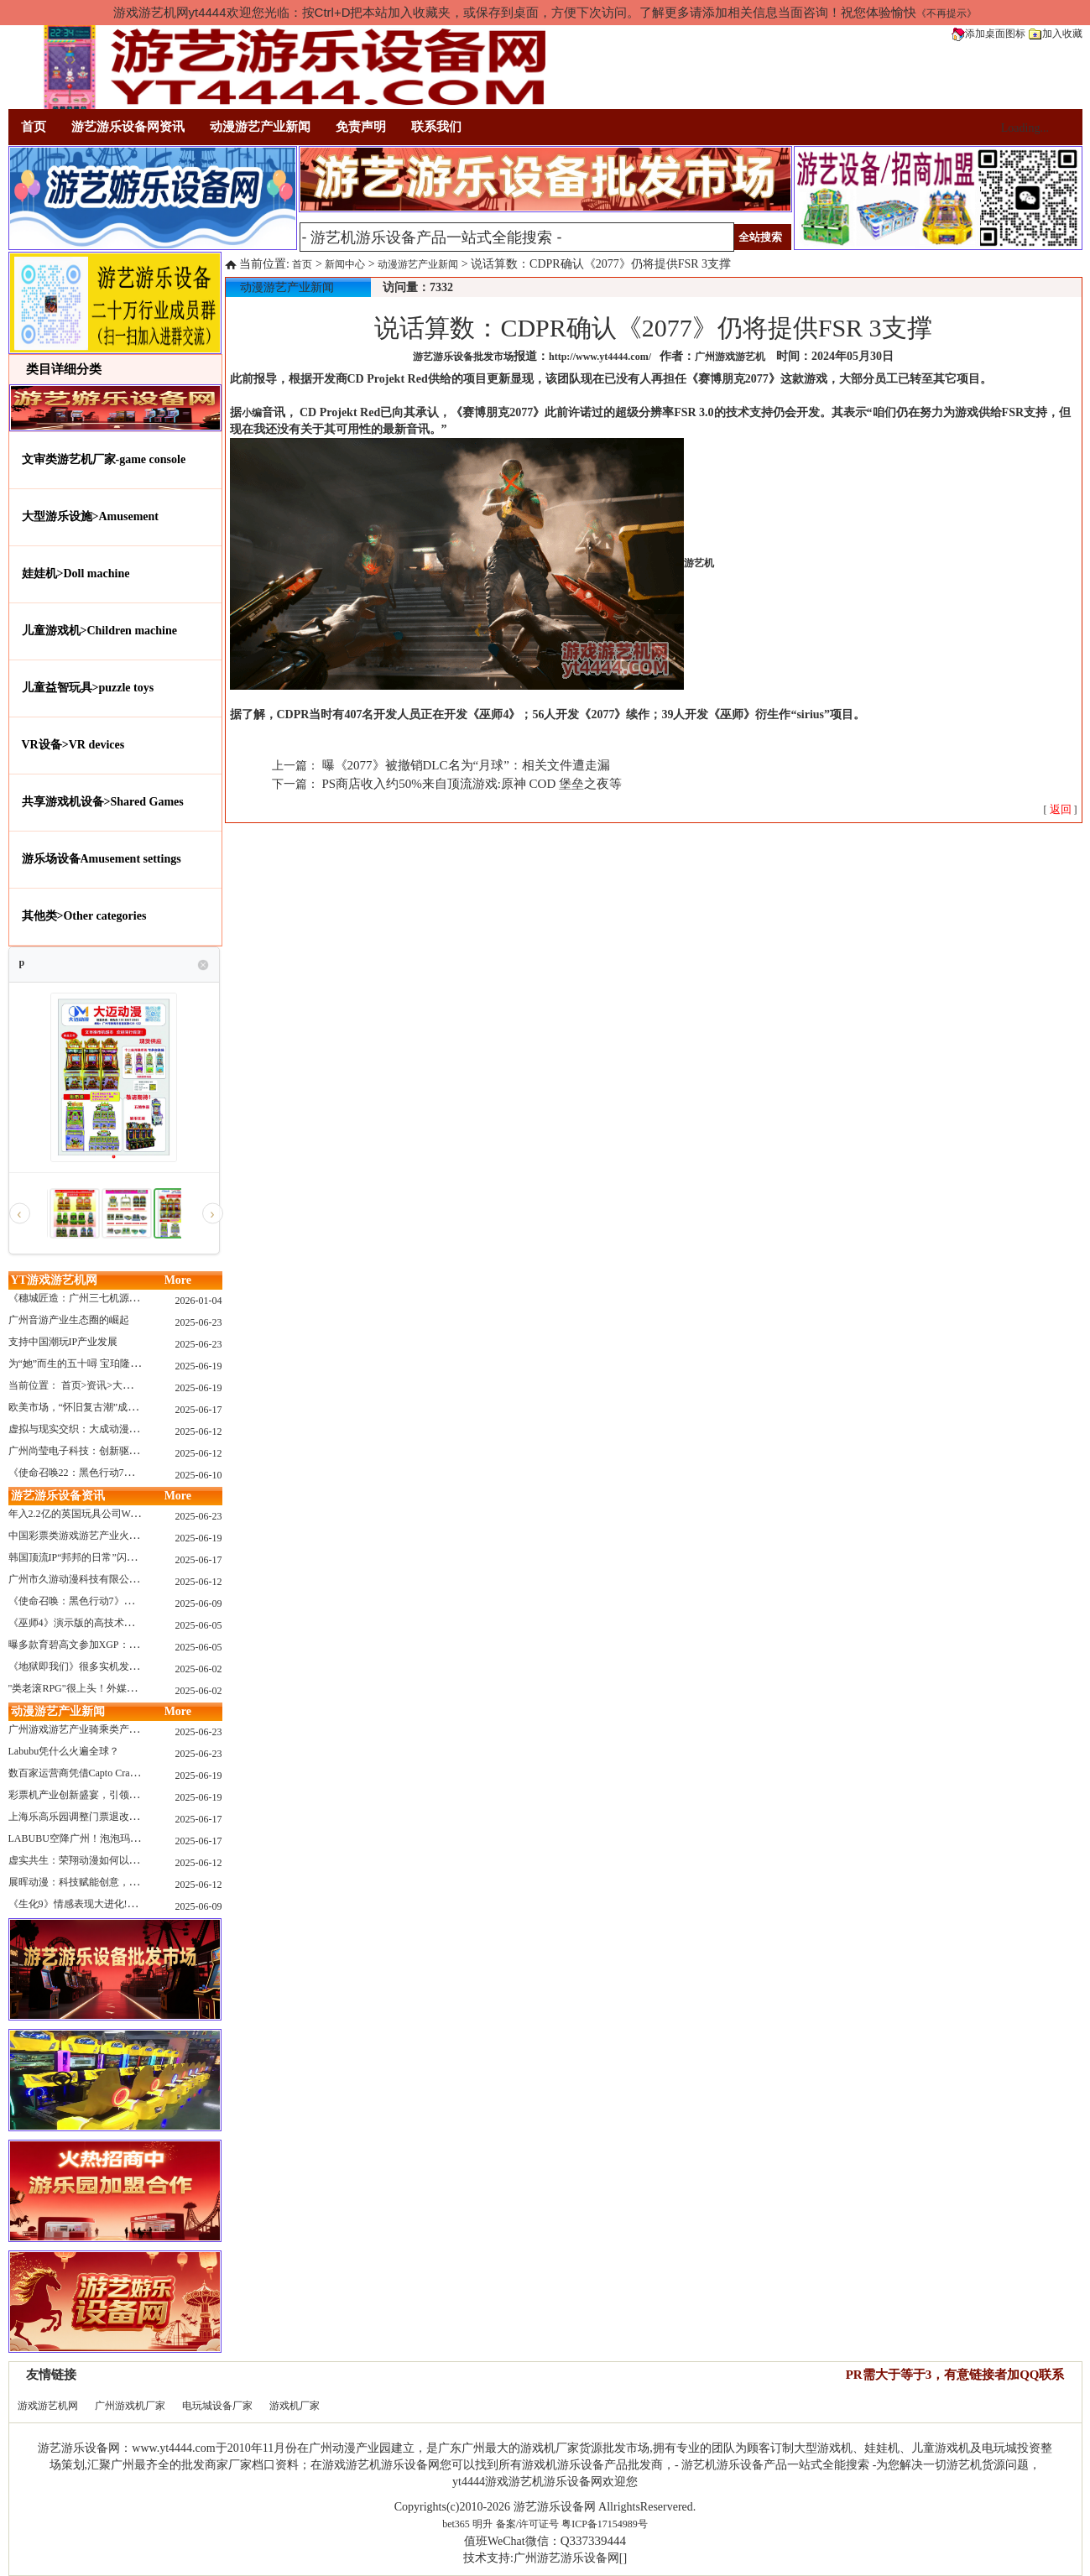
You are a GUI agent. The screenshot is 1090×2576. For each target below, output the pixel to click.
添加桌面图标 (988, 33)
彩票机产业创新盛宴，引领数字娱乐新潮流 (104, 1795)
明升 (482, 2524)
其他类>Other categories (84, 916)
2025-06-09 (198, 1603)
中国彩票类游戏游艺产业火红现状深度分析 (104, 1535)
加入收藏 (1055, 33)
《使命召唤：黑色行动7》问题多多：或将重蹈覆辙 (121, 1601)
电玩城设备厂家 (217, 2406)
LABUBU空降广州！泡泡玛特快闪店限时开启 (109, 1838)
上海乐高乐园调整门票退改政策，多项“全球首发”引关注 (133, 1816)
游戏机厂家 (294, 2406)
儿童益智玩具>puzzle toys (88, 687)
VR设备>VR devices (73, 744)
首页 (33, 126)
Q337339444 (593, 2540)
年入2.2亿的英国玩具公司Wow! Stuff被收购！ (108, 1514)
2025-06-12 (198, 1431)
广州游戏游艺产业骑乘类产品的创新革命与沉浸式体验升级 (139, 1729)
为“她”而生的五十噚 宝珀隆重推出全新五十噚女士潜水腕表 (140, 1363)
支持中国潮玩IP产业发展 (63, 1342)
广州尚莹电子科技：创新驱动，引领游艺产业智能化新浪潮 (139, 1451)
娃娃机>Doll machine (76, 573)
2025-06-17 (198, 1410)
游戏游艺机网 (48, 2406)
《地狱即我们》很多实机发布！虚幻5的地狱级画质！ (126, 1666)
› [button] (212, 1214)
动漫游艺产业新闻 (260, 126)
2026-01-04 (198, 1300)
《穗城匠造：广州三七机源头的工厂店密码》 (109, 1298)
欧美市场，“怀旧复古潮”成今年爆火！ (93, 1407)
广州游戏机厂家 (130, 2406)
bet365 (456, 2524)
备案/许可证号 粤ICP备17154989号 (572, 2524)
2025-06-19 (198, 1366)
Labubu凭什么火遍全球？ (64, 1751)
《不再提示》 (946, 13)
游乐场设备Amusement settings (101, 859)
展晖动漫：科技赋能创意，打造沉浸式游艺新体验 (119, 1882)
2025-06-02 (198, 1669)
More (177, 1280)
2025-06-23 (198, 1322)
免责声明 (361, 126)
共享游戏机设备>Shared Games (103, 801)
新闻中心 (345, 264)
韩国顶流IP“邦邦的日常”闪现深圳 (82, 1557)
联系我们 (436, 126)
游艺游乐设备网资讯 (128, 126)
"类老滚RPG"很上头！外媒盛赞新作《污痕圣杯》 (117, 1688)
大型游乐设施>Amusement (90, 516)
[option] (73, 1213)
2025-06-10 (198, 1475)
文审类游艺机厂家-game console (104, 459)
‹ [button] (19, 1214)
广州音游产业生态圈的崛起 (68, 1320)
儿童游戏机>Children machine (99, 630)
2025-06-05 (198, 1625)
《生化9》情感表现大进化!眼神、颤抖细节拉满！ (118, 1904)
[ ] (1060, 810)
